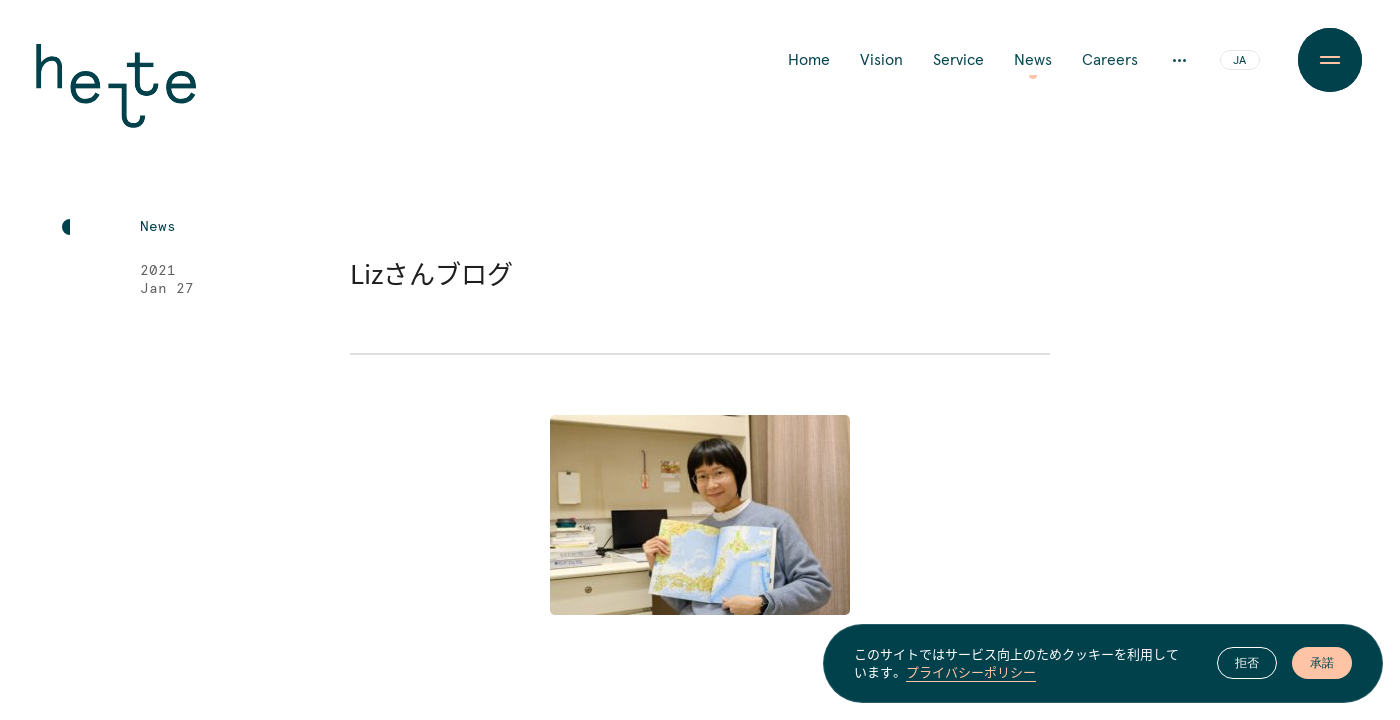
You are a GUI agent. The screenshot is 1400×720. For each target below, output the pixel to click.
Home (809, 60)
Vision (881, 60)
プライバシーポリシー (971, 673)
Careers (1110, 60)
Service (958, 60)
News (1033, 60)
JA (1239, 61)
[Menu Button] (1330, 60)
